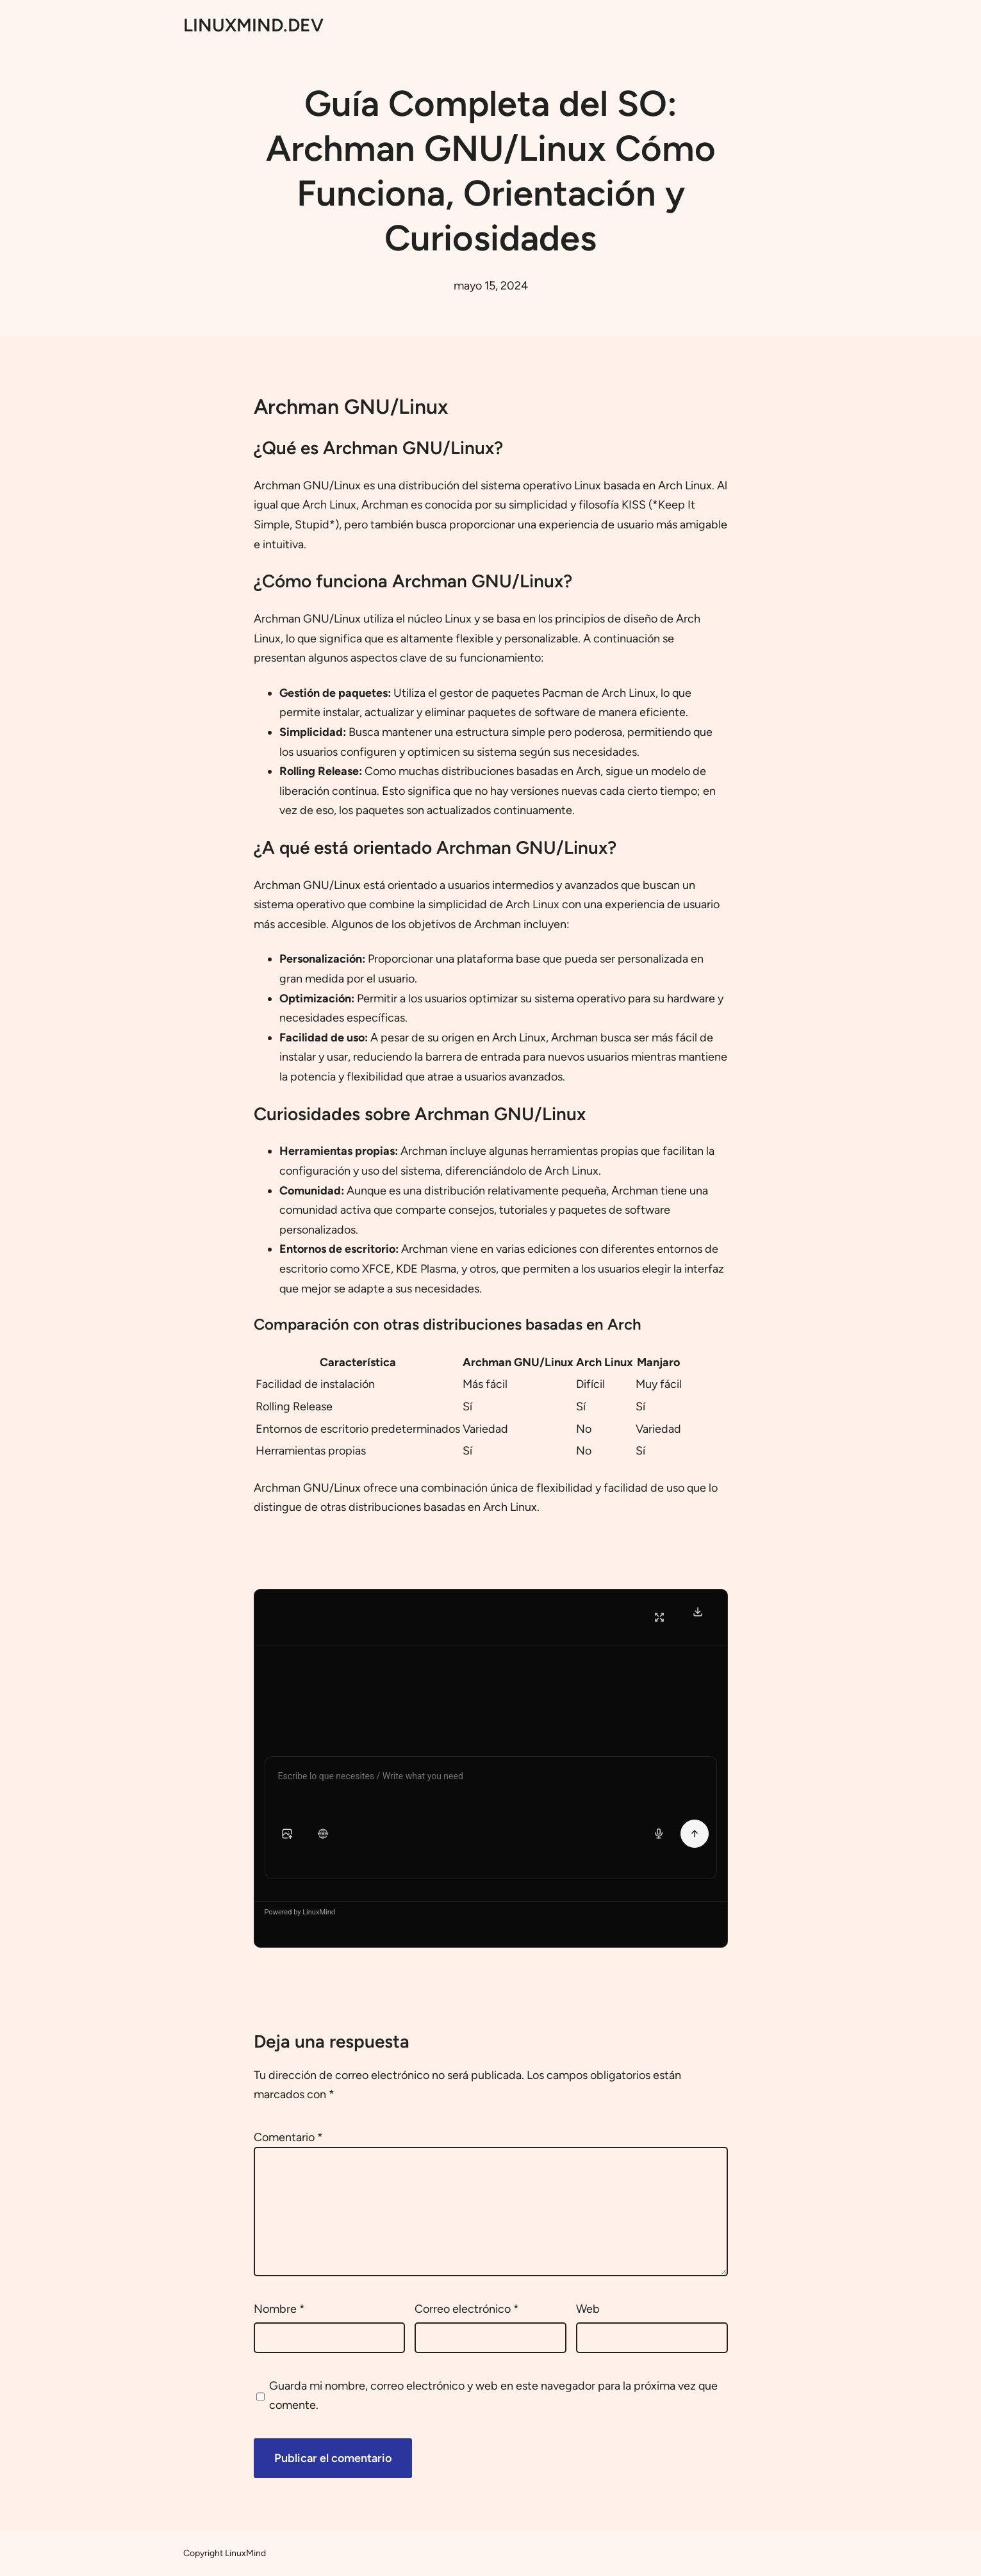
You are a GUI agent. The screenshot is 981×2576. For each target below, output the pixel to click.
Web (588, 2309)
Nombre (279, 2309)
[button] (287, 1834)
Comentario (288, 2137)
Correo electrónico (467, 2309)
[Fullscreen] (659, 1617)
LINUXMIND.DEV (253, 25)
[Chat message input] (491, 1779)
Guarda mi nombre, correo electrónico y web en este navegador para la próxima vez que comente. (493, 2396)
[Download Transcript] (698, 1611)
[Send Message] (694, 1834)
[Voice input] (659, 1834)
